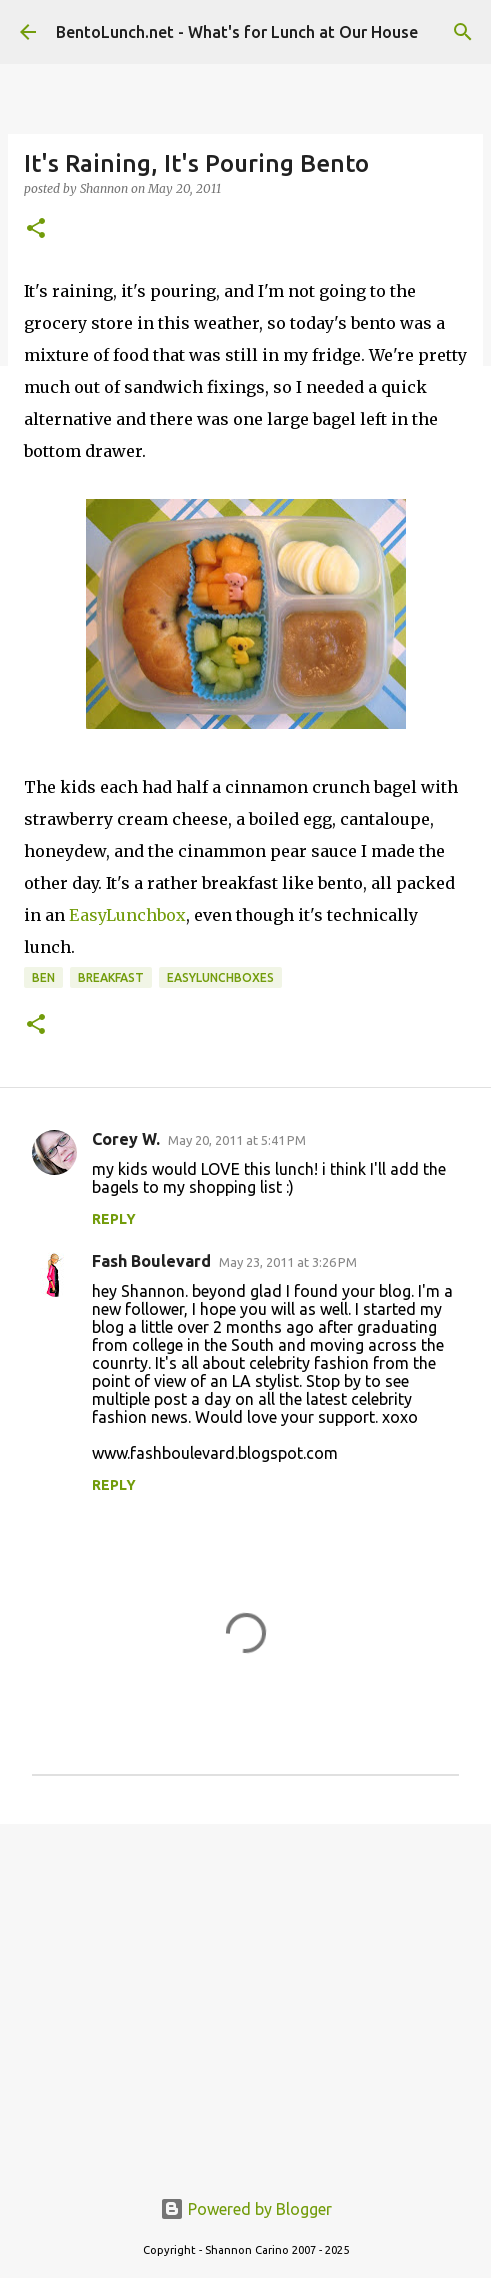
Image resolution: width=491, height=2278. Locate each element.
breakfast (111, 977)
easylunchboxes (220, 977)
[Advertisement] (245, 1994)
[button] (36, 229)
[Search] (463, 32)
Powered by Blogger (246, 2209)
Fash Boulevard (151, 1261)
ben (43, 977)
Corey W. (126, 1139)
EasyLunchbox (127, 915)
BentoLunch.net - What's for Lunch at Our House (237, 32)
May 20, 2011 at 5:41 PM (237, 1140)
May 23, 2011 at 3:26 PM (288, 1262)
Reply (114, 1219)
